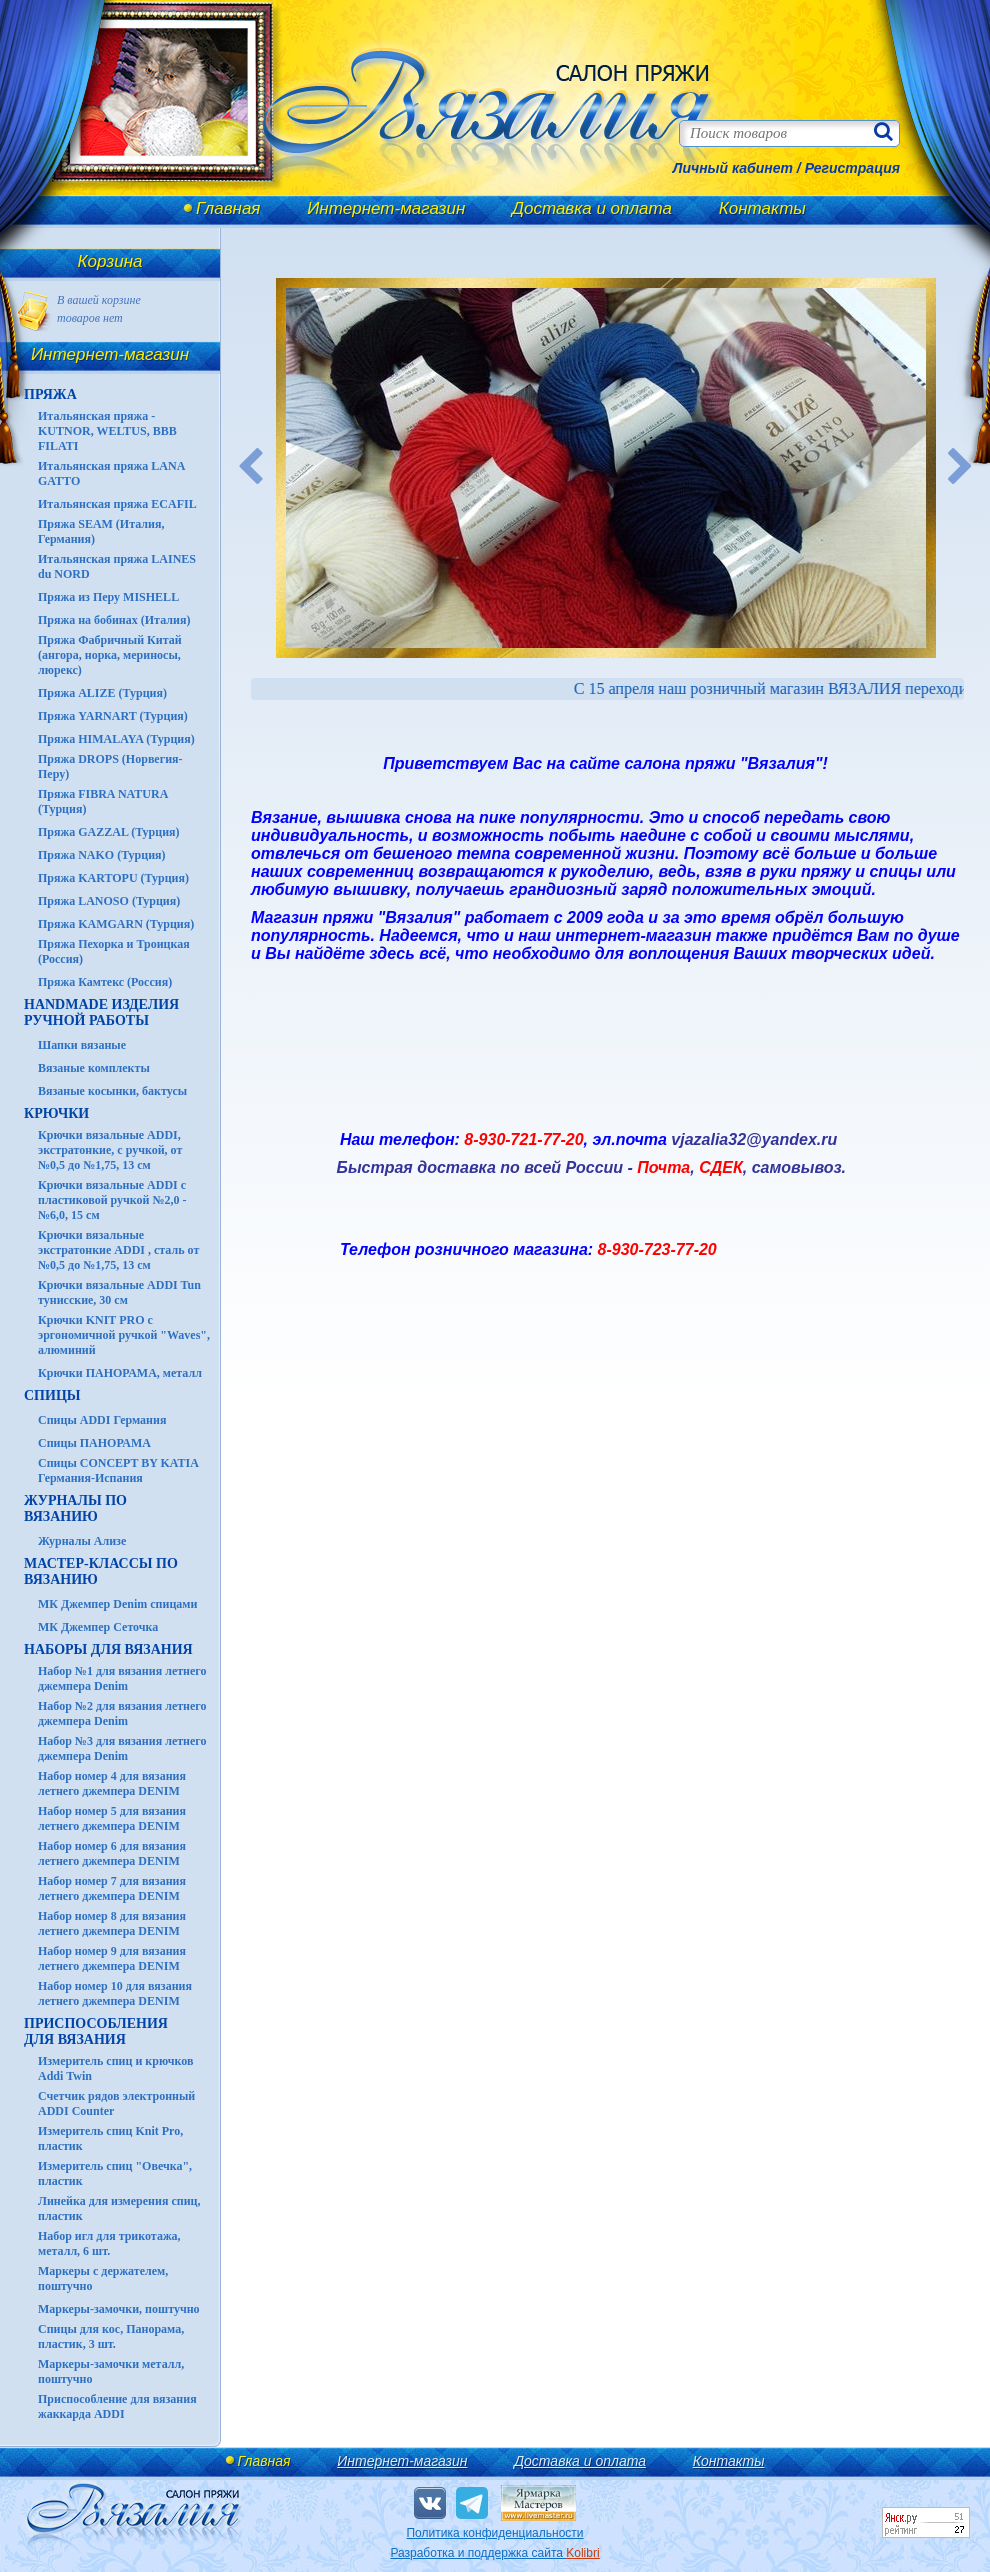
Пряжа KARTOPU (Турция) (113, 878)
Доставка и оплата (592, 208)
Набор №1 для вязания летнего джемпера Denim (122, 1678)
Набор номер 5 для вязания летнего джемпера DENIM (112, 1818)
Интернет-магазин (386, 208)
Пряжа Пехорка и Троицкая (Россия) (114, 951)
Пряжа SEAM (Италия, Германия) (101, 531)
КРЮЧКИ (56, 1113)
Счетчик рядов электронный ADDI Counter (116, 2103)
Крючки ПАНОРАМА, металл (120, 1373)
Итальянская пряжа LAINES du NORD (117, 566)
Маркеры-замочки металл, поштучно (111, 2371)
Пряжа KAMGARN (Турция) (116, 924)
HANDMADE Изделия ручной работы (101, 1012)
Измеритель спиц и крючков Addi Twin (115, 2068)
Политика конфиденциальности (494, 2533)
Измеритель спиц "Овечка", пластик (115, 2173)
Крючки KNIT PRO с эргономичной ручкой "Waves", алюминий (124, 1335)
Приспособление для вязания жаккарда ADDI (117, 2406)
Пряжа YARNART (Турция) (113, 716)
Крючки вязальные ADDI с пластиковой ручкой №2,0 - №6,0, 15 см (112, 1200)
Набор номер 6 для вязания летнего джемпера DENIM (112, 1853)
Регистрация (852, 168)
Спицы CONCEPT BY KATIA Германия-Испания (118, 1470)
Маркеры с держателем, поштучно (103, 2278)
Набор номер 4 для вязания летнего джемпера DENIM (112, 1783)
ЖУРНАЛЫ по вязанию (75, 1508)
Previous (251, 468)
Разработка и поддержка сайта (494, 2553)
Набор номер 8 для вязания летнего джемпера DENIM (112, 1923)
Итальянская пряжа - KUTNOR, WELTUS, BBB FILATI (107, 431)
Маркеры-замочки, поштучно (119, 2309)
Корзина (110, 261)
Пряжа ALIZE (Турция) (102, 693)
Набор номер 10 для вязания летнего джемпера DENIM (115, 1993)
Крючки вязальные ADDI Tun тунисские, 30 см (119, 1292)
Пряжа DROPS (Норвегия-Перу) (110, 766)
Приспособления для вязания (96, 2031)
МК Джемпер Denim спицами (117, 1604)
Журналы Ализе (82, 1541)
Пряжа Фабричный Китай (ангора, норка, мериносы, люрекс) (110, 655)
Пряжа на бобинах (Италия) (114, 620)
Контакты (762, 208)
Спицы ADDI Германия (102, 1420)
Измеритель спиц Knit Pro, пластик (110, 2138)
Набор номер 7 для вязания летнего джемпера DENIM (112, 1888)
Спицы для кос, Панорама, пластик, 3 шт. (111, 2336)
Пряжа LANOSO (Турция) (109, 901)
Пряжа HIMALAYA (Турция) (116, 739)
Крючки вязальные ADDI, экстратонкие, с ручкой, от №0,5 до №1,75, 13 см (110, 1150)
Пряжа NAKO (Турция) (102, 855)
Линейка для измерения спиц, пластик (119, 2208)
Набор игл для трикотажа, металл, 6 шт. (109, 2243)
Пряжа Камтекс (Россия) (105, 982)
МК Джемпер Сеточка (98, 1627)
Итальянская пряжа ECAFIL (117, 504)
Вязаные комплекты (94, 1068)
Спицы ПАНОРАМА (94, 1443)
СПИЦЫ (52, 1395)
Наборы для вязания (108, 1649)
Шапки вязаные (82, 1045)
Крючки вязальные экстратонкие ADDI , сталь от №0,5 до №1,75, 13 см (118, 1250)
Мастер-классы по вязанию (101, 1571)
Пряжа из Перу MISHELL (108, 597)
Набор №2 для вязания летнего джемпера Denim (122, 1713)
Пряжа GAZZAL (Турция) (109, 832)
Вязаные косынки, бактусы (112, 1091)
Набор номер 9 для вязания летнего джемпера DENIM (112, 1958)
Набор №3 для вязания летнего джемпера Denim (122, 1748)
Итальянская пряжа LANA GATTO (111, 473)
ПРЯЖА (50, 394)
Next (961, 468)
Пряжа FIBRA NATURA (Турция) (103, 801)
